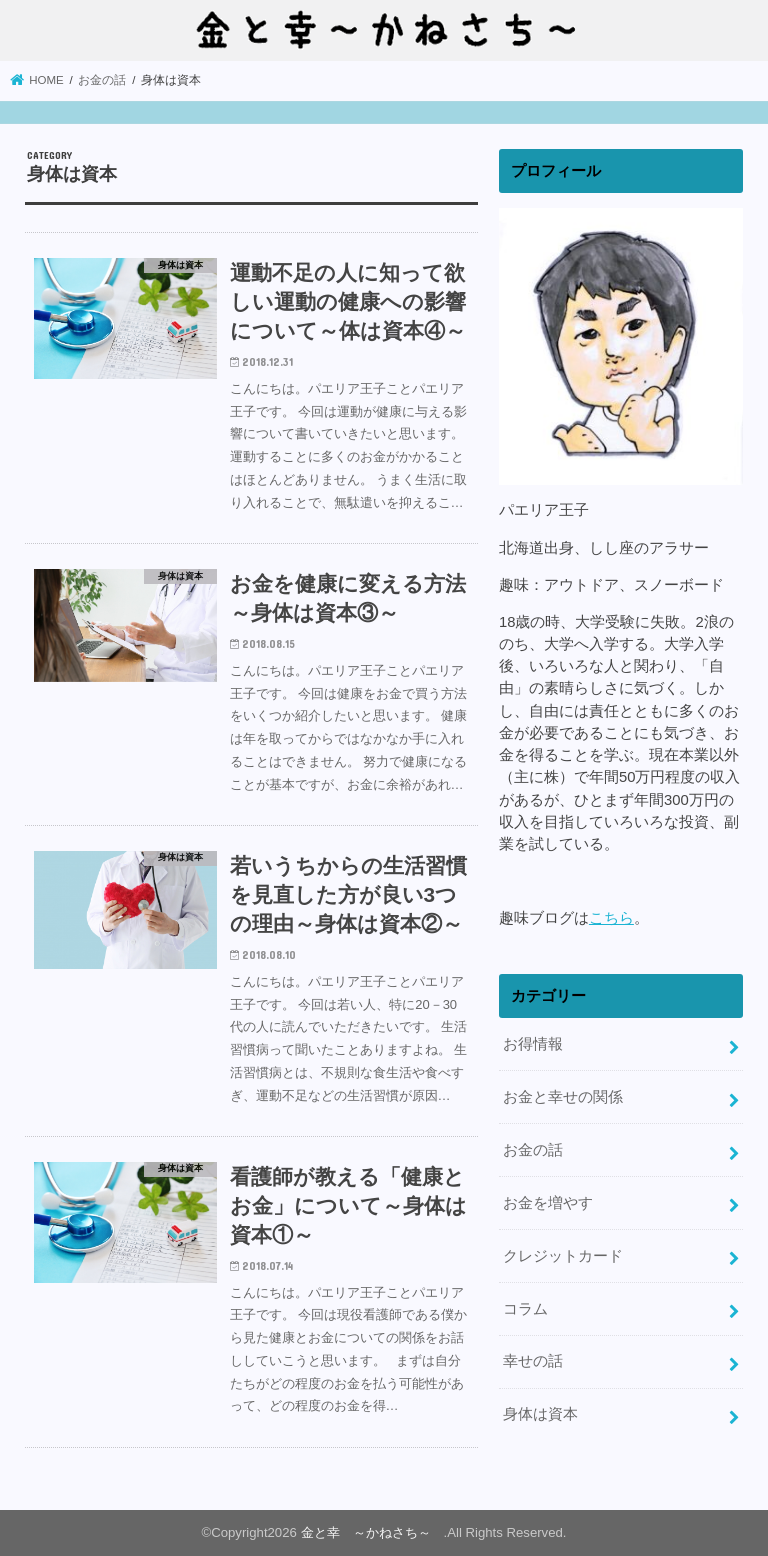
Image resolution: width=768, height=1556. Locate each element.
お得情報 (533, 1044)
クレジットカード (563, 1256)
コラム (525, 1309)
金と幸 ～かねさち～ (372, 1532)
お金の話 (533, 1150)
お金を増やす (548, 1203)
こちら (611, 918)
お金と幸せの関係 (563, 1097)
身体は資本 (540, 1414)
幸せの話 (533, 1361)
